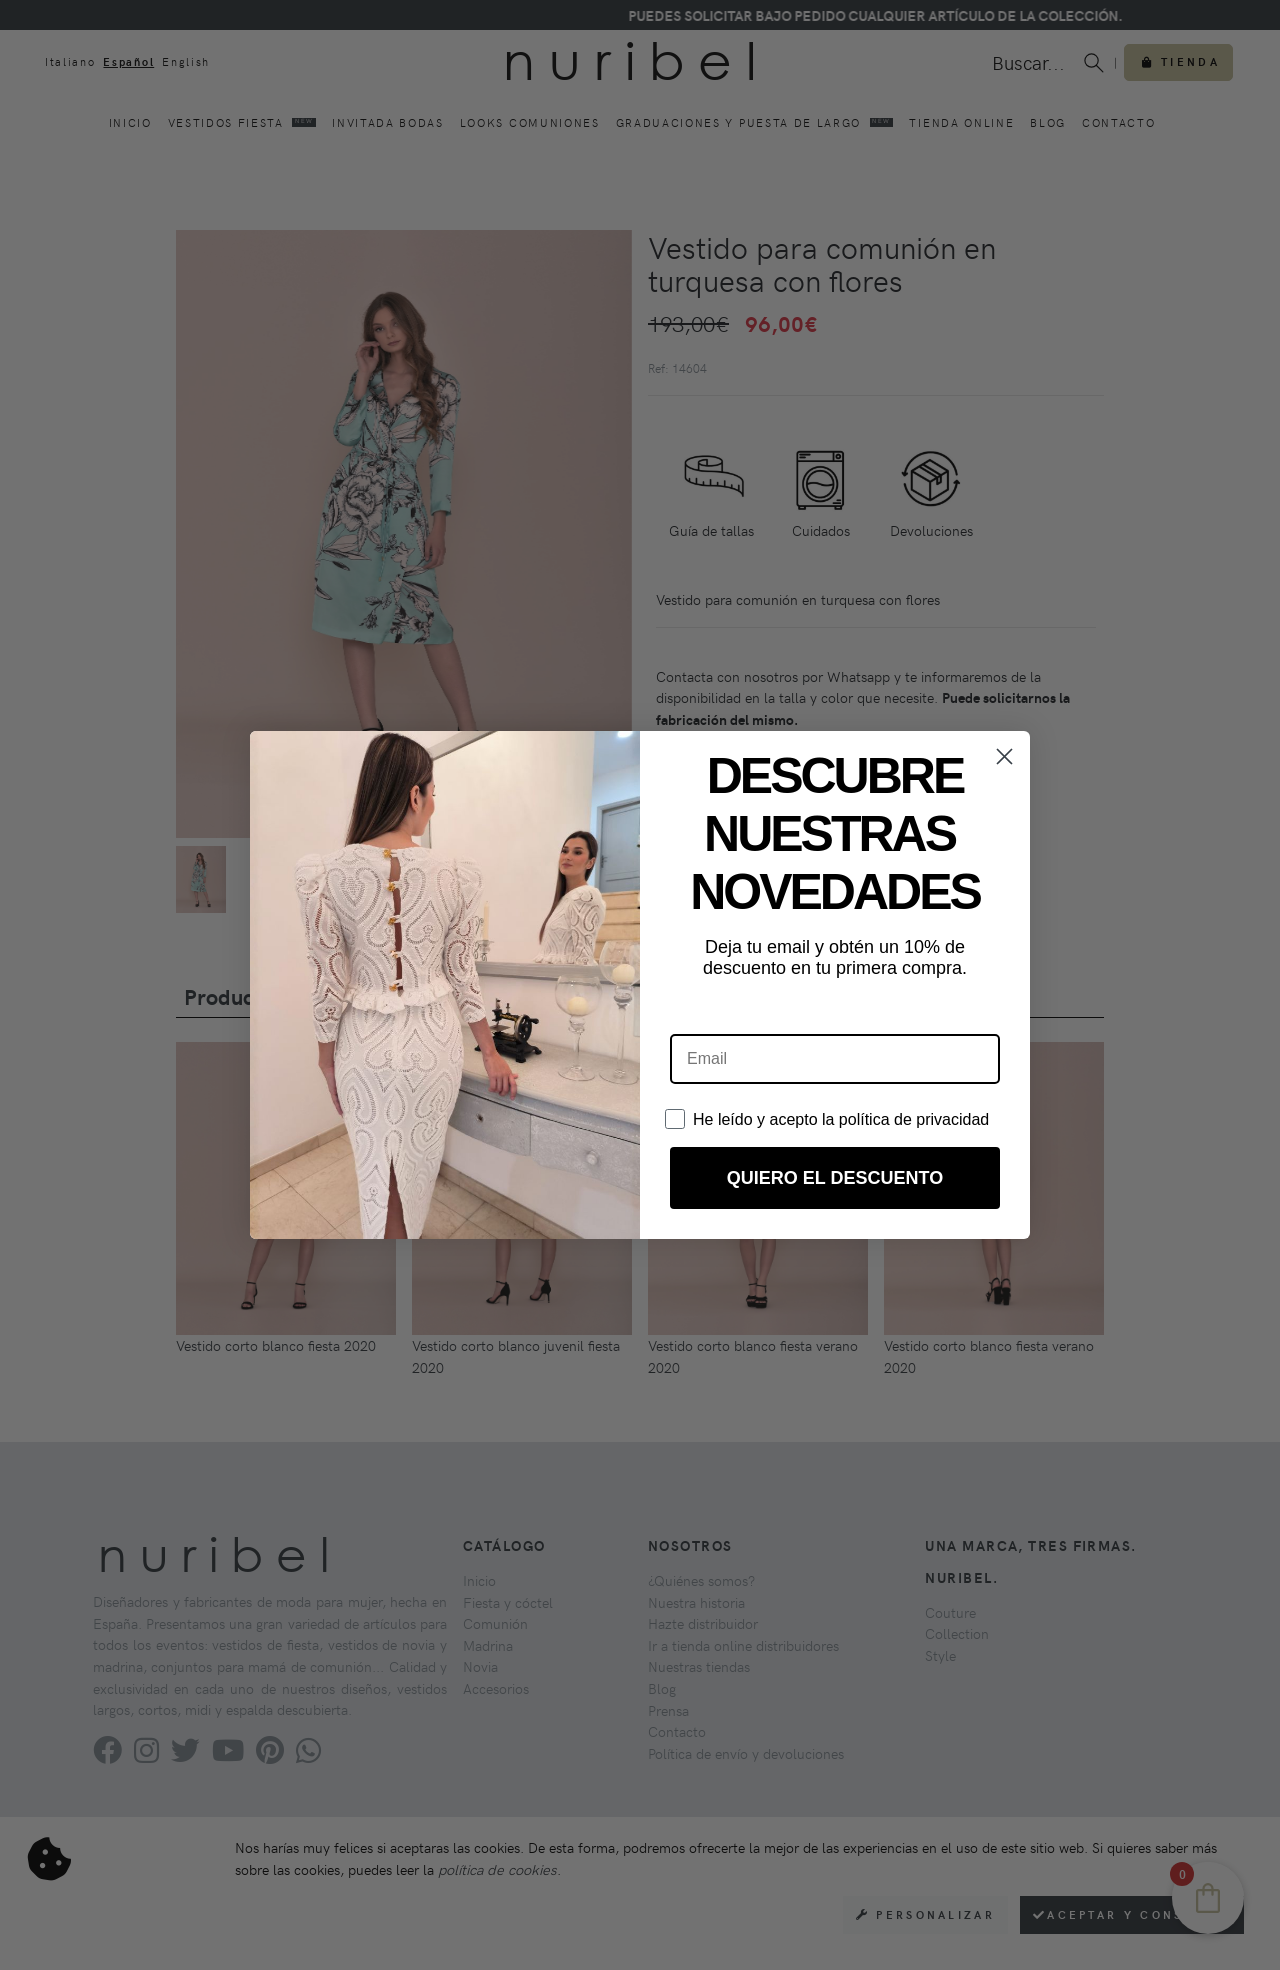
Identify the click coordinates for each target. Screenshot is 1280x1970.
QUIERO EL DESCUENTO (835, 1178)
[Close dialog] (1004, 756)
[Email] (835, 1059)
